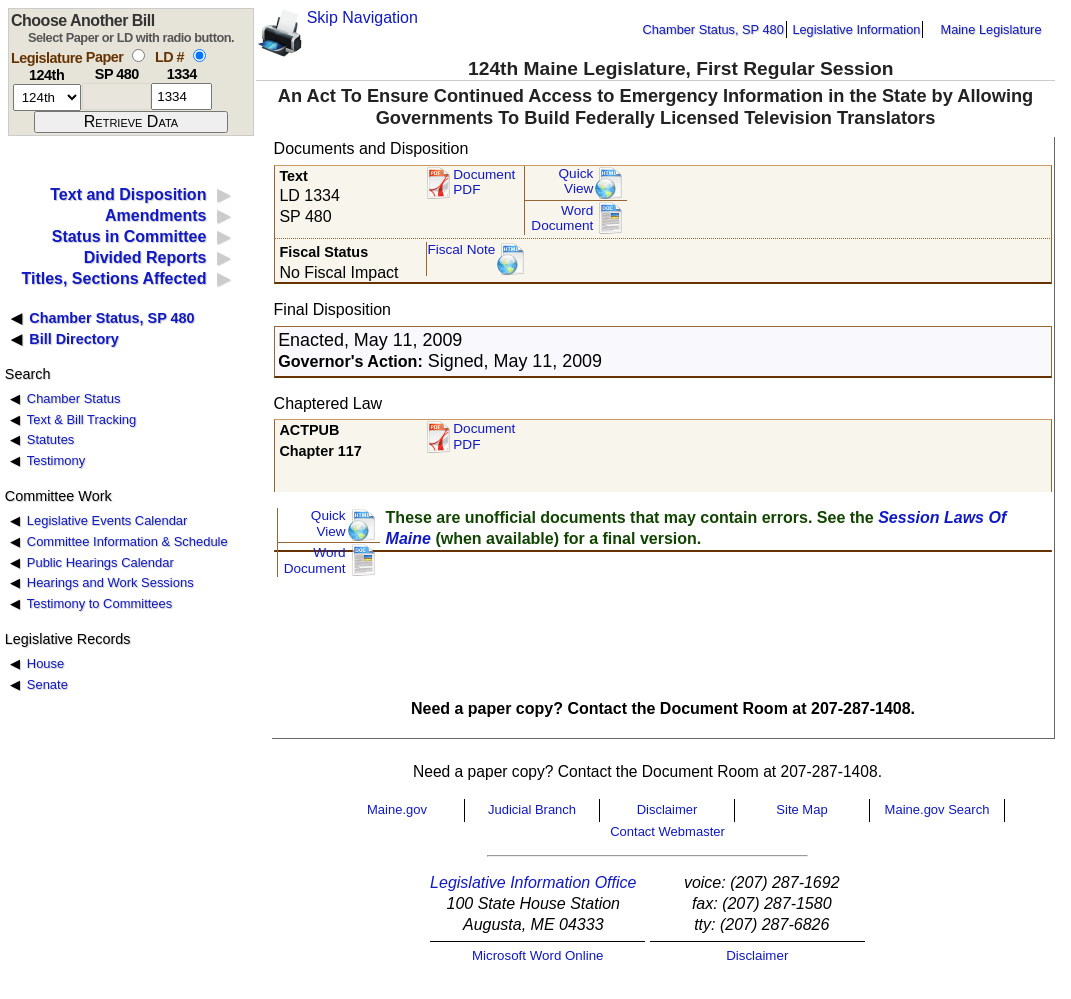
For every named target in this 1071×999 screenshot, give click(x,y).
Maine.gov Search (937, 809)
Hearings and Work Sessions (110, 582)
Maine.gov (397, 809)
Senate (47, 684)
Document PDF (484, 182)
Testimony (56, 460)
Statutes (51, 439)
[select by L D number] (199, 55)
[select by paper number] (138, 55)
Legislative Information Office (533, 882)
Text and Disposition (128, 194)
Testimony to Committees (99, 603)
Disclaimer (667, 809)
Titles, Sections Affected (113, 278)
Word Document (562, 218)
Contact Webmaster (667, 831)
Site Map (801, 809)
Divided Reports (145, 257)
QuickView (576, 181)
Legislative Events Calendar (107, 520)
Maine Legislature (990, 29)
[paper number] (116, 96)
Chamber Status (74, 398)
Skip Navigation (362, 17)
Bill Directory (74, 339)
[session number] (47, 97)
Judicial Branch (532, 809)
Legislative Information (856, 29)
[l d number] (181, 96)
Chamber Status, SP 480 (713, 29)
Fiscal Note (461, 249)
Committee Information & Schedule (127, 541)
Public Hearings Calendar (100, 562)
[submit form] (131, 122)
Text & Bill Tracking (81, 419)
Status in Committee (129, 236)
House (45, 663)
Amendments (155, 215)
